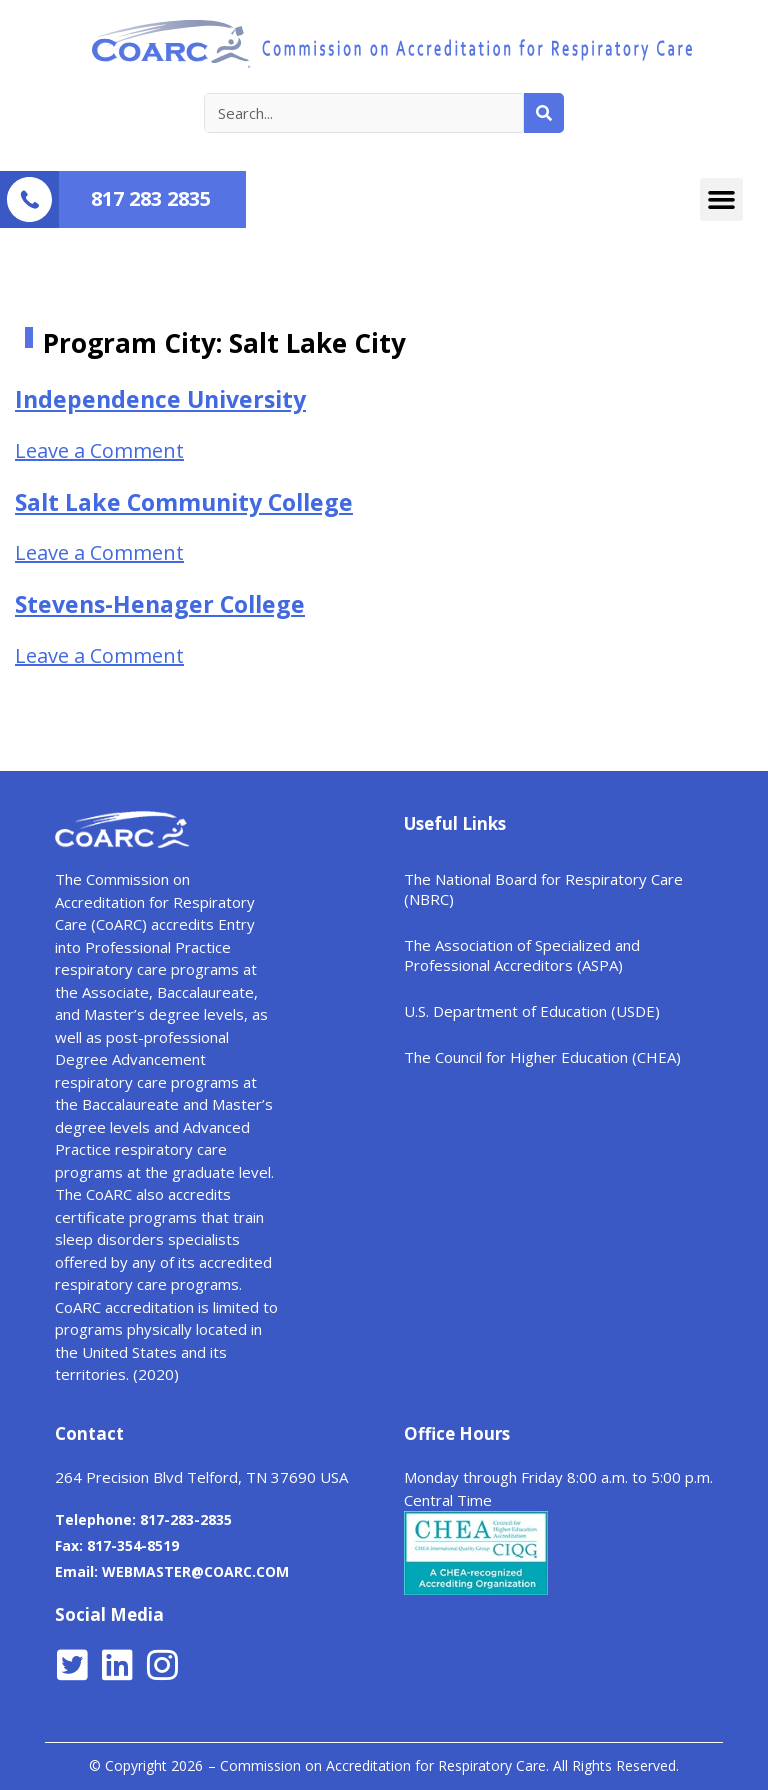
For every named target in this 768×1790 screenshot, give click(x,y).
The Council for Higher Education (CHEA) (542, 1057)
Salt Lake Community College (184, 502)
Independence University (160, 399)
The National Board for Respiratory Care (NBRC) (543, 889)
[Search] (544, 113)
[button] (722, 200)
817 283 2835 (151, 198)
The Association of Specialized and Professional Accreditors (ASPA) (522, 955)
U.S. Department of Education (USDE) (532, 1011)
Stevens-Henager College (160, 604)
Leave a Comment (99, 450)
